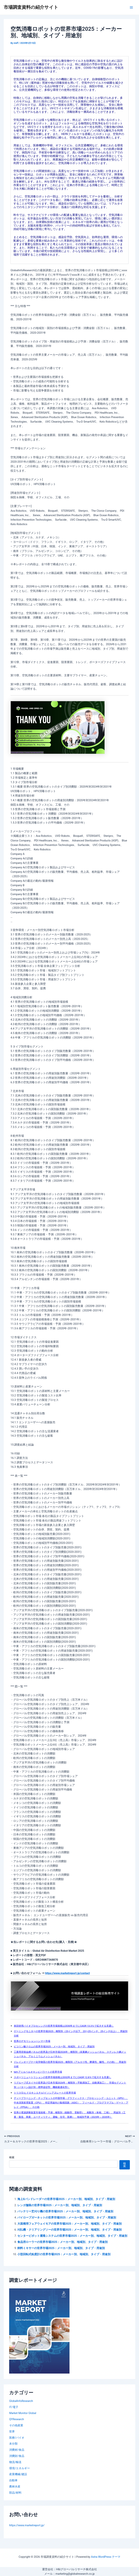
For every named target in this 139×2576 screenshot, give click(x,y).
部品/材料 (15, 2493)
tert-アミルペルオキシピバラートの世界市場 (38, 2071)
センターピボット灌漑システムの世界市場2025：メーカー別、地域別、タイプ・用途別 (72, 2236)
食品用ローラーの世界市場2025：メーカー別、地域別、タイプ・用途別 (62, 2242)
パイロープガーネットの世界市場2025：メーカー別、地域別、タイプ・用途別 (66, 2217)
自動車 (13, 2480)
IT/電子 (13, 2407)
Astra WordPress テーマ (105, 2556)
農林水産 (14, 2486)
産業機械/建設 (18, 2474)
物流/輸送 (15, 2462)
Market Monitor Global (22, 2413)
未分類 (13, 2444)
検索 (11, 2157)
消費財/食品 (16, 2456)
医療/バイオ (16, 2438)
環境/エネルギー (19, 2468)
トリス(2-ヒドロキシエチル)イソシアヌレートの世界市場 (45, 2092)
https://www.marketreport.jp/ (26, 2525)
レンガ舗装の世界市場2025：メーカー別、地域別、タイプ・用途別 (59, 2205)
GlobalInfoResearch (21, 2401)
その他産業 (16, 2425)
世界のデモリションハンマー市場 (32, 2041)
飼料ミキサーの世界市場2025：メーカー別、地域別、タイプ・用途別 (61, 2248)
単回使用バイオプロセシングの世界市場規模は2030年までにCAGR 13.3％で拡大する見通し (64, 2025)
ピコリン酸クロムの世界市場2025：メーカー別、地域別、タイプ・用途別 (54, 2046)
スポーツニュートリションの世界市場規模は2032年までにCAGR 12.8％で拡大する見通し (62, 2077)
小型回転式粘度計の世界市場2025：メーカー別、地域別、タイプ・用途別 (63, 2254)
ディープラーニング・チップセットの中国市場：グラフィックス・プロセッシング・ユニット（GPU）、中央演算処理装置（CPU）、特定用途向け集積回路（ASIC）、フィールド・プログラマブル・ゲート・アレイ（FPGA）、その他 (71, 2102)
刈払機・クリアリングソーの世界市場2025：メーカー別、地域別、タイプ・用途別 (69, 2230)
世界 (12, 2431)
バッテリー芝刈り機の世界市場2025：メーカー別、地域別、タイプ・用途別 (65, 2211)
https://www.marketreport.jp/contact (67, 1973)
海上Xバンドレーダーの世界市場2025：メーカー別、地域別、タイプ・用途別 (66, 2199)
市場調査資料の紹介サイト (31, 7)
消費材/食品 (16, 2450)
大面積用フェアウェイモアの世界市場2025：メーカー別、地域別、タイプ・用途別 (69, 2224)
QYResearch (16, 2419)
